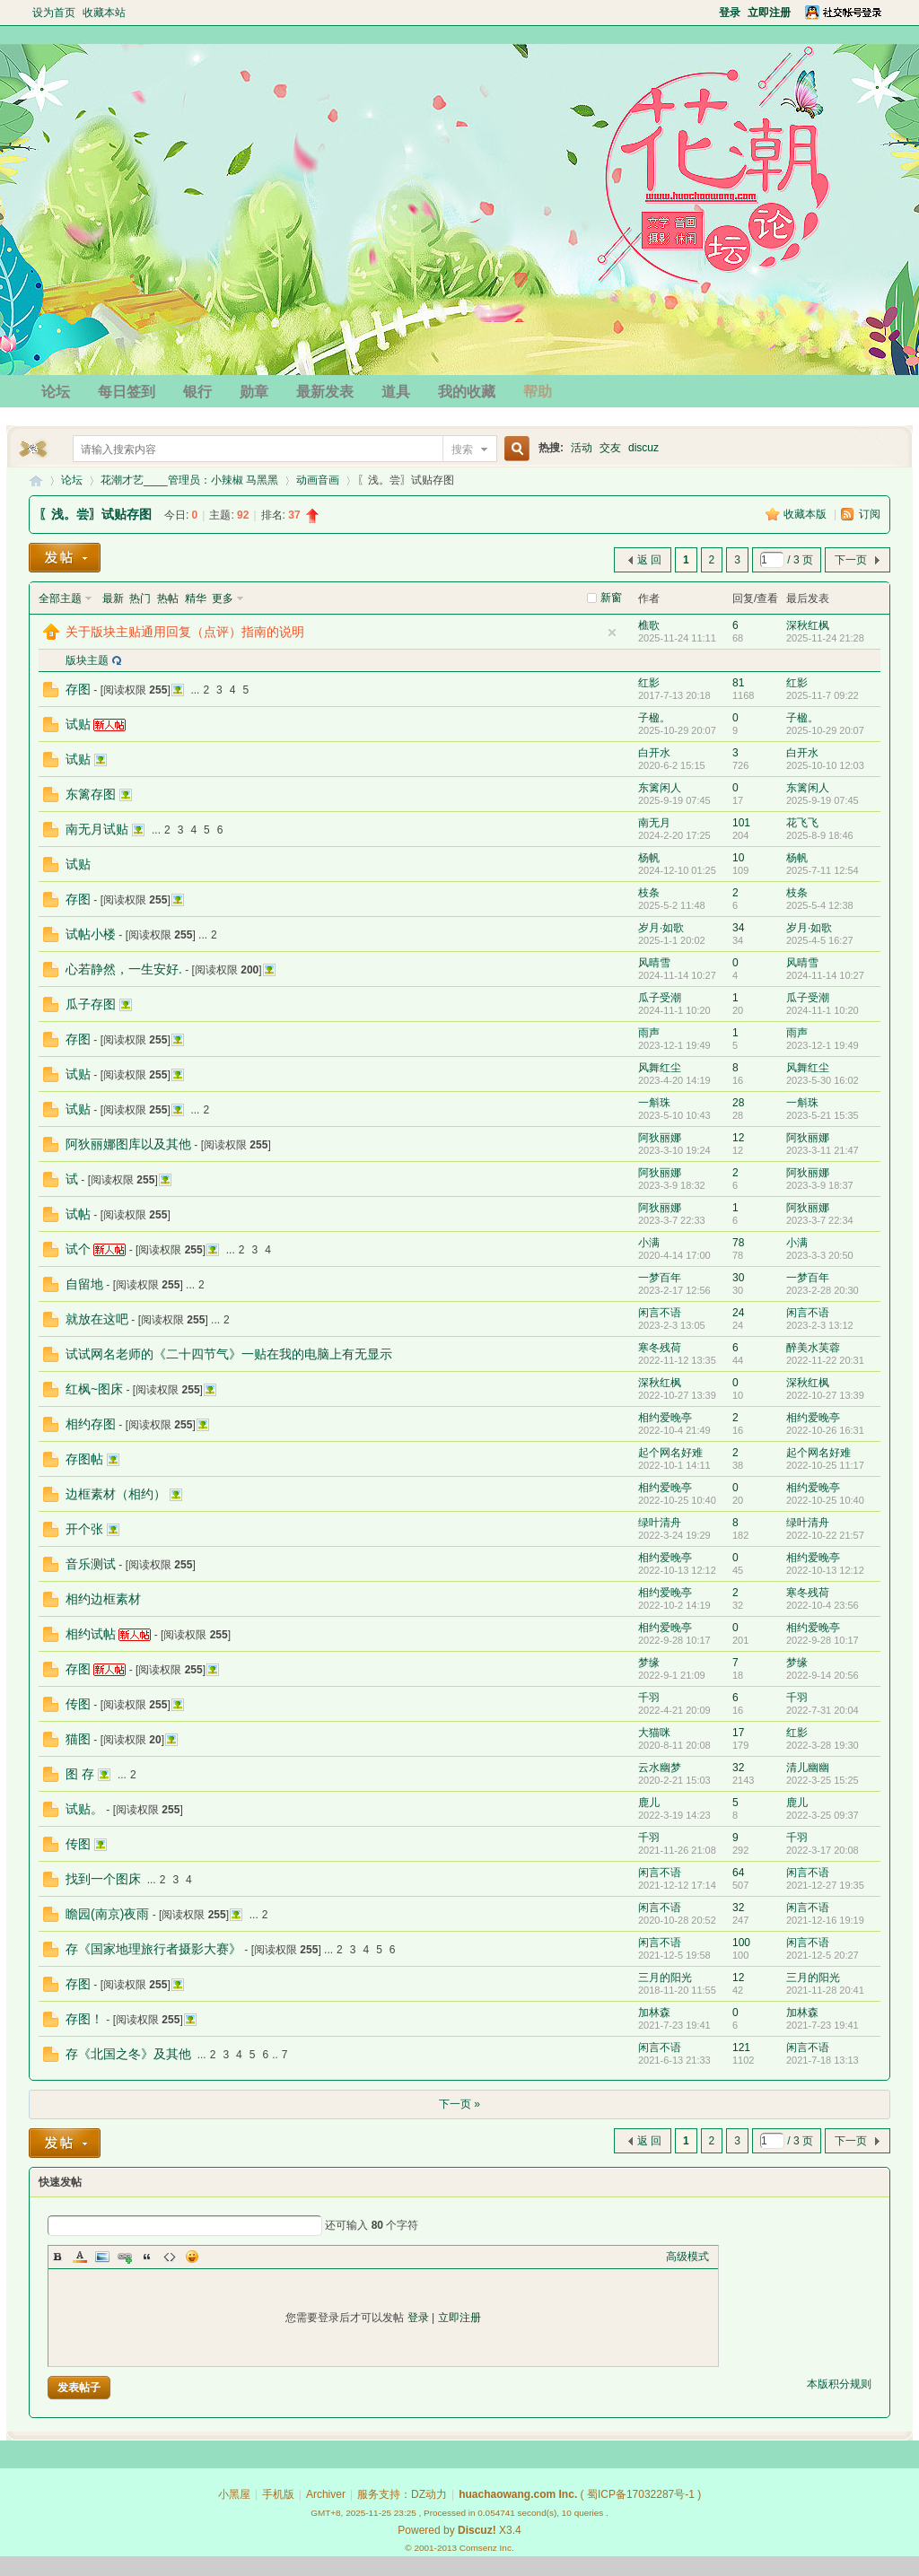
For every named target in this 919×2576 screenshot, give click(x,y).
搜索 (462, 449)
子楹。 (654, 718)
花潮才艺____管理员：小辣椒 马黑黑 (189, 480)
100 (741, 1942)
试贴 (78, 724)
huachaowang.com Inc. (518, 2494)
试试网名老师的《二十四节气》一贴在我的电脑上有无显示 (229, 1354)
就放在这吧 (97, 1319)
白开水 (654, 753)
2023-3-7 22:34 (819, 1220)
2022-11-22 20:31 (825, 1360)
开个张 (84, 1529)
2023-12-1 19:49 (822, 1045)
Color (80, 2257)
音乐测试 (91, 1564)
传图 (78, 1704)
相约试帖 (91, 1634)
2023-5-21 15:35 (822, 1115)
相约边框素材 (103, 1599)
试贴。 (84, 1809)
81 (738, 683)
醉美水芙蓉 (813, 1347)
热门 (140, 598)
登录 (418, 2317)
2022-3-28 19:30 (822, 1745)
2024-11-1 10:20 (822, 1010)
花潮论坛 (36, 480)
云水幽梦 (659, 1767)
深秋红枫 (807, 625)
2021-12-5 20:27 (822, 1955)
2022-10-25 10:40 (825, 1500)
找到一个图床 (103, 1879)
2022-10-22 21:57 (825, 1535)
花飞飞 (802, 822)
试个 (78, 1249)
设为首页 (53, 12)
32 (738, 1767)
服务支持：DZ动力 (402, 2494)
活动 (581, 447)
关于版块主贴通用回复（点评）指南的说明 (185, 631)
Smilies (192, 2257)
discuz (643, 447)
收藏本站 (104, 12)
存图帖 (84, 1459)
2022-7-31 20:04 (822, 1710)
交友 (610, 447)
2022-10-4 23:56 (822, 1605)
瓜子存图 (91, 1004)
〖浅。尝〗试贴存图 (95, 514)
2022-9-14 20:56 (822, 1675)
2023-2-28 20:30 (822, 1290)
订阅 (869, 514)
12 (738, 1137)
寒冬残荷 (659, 1347)
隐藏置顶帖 (612, 632)
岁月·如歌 (661, 927)
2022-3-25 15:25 (822, 1780)
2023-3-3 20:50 (819, 1255)
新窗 (611, 597)
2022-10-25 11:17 (825, 1465)
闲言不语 (659, 1312)
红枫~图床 (94, 1389)
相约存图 (91, 1424)
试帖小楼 (91, 934)
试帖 (78, 1214)
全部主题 (60, 598)
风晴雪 (654, 962)
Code (170, 2257)
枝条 (649, 892)
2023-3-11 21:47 (822, 1150)
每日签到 (126, 391)
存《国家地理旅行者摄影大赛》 (153, 1949)
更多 (222, 598)
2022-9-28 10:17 (822, 1640)
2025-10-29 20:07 (825, 730)
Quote (147, 2257)
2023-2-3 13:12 (819, 1325)
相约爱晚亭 (665, 1417)
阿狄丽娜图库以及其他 (128, 1144)
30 (738, 1277)
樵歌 (649, 625)
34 (738, 927)
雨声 (649, 1032)
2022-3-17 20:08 (822, 1850)
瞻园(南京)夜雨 (107, 1914)
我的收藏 (466, 391)
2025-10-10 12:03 (825, 765)
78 (738, 1242)
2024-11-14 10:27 (825, 975)
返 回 (649, 560)
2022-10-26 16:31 (825, 1430)
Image (102, 2257)
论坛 (55, 391)
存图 (78, 689)
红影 (649, 683)
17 (738, 1732)
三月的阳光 (665, 1977)
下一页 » (459, 2104)
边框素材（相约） (116, 1494)
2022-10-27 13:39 (825, 1395)
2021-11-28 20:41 (825, 1990)
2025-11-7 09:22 (822, 695)
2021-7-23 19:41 (822, 2025)
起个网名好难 (670, 1452)
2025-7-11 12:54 (822, 870)
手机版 (278, 2494)
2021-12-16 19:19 (825, 1920)
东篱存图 (91, 794)
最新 (113, 598)
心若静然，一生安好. (124, 969)
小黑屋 (234, 2494)
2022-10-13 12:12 (825, 1570)
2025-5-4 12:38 (819, 905)
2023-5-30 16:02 (822, 1080)
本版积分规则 (839, 2384)
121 (741, 2047)
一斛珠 (654, 1102)
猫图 (78, 1739)
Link (125, 2257)
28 (738, 1102)
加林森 (654, 2012)
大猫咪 (654, 1732)
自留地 (84, 1284)
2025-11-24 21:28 (825, 638)
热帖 (168, 598)
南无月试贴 (97, 829)
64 (738, 1872)
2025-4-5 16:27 (819, 940)
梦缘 (649, 1662)
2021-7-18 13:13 (822, 2060)
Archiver (326, 2494)
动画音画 (317, 480)
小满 (649, 1242)
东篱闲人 (659, 788)
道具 (395, 391)
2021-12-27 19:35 (825, 1885)
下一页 (851, 560)
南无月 (654, 822)
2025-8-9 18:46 (819, 835)
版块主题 (87, 660)
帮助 (537, 391)
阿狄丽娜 (659, 1137)
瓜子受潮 (659, 997)
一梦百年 (659, 1277)
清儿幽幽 (807, 1767)
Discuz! (477, 2530)
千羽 (649, 1697)
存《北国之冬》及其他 (128, 2054)
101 (741, 822)
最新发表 (325, 391)
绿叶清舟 (659, 1522)
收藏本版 (806, 514)
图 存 (80, 1774)
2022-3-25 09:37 (822, 1815)
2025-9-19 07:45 (822, 800)
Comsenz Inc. (487, 2548)
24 (738, 1312)
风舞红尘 (659, 1067)
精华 (195, 598)
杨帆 (649, 857)
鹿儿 (649, 1802)
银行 (197, 391)
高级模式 (687, 2256)
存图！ (84, 2019)
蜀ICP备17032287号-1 (641, 2494)
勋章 (254, 391)
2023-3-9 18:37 (819, 1185)
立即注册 (459, 2317)
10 (738, 857)
